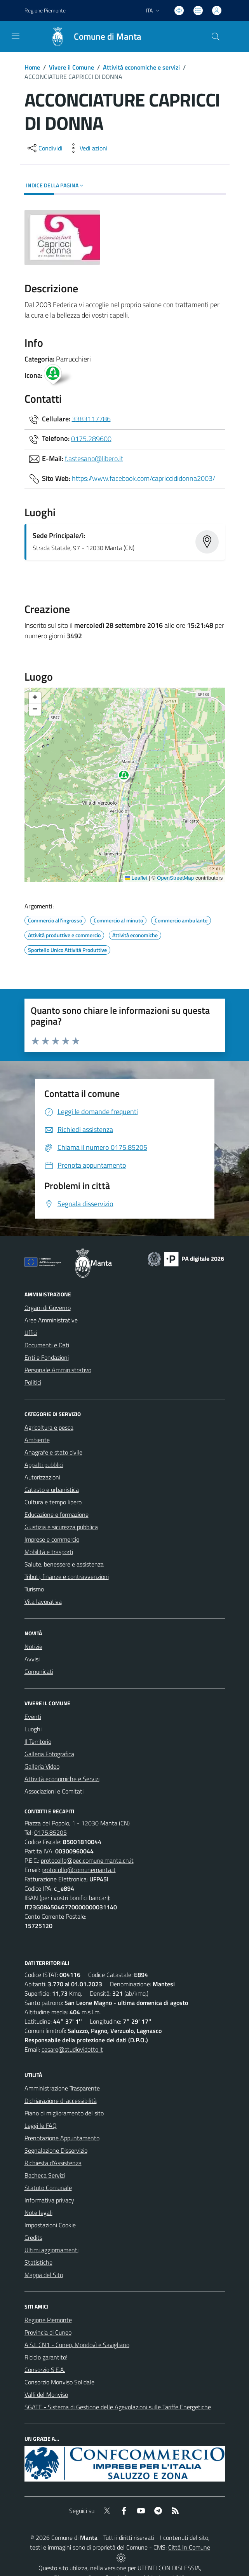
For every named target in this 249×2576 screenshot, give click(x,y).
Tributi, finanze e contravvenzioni (66, 1576)
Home (32, 67)
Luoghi (33, 1729)
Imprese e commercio (51, 1539)
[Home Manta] (91, 36)
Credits (33, 2237)
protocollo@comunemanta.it (79, 1869)
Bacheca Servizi (44, 2175)
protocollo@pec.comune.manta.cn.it (87, 1860)
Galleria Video (41, 1766)
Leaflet (136, 878)
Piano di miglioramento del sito (64, 2113)
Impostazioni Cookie (50, 2225)
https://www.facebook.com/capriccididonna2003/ (143, 478)
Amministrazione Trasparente (62, 2088)
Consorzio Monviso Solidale (59, 2382)
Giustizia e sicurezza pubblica (61, 1527)
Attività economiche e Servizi (61, 1778)
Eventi (32, 1716)
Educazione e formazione (56, 1514)
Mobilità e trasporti (48, 1551)
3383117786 (91, 418)
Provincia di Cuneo (47, 2332)
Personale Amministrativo (57, 1369)
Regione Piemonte (48, 2320)
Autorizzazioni (42, 1477)
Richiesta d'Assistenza (53, 2162)
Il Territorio (37, 1741)
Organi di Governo (47, 1307)
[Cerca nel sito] (215, 36)
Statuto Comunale (48, 2187)
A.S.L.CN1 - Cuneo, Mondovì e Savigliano (76, 2344)
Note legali (38, 2212)
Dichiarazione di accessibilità (60, 2100)
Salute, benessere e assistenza (64, 1564)
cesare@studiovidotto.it (72, 2049)
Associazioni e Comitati (54, 1791)
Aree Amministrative (51, 1320)
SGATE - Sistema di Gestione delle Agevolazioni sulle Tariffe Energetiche (117, 2407)
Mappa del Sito (43, 2274)
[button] (128, 777)
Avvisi (32, 1659)
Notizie (33, 1646)
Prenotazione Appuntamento (61, 2138)
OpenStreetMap (175, 878)
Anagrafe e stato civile (53, 1452)
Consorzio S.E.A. (44, 2369)
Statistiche (38, 2262)
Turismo (34, 1589)
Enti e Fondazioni (46, 1357)
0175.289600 (91, 438)
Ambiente (37, 1439)
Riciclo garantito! (46, 2357)
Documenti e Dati (46, 1345)
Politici (32, 1382)
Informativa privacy (49, 2200)
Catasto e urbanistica (51, 1489)
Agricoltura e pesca (48, 1427)
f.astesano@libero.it (94, 458)
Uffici (30, 1332)
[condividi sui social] (44, 148)
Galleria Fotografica (49, 1754)
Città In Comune (189, 2547)
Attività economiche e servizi (141, 67)
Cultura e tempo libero (53, 1502)
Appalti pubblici (43, 1464)
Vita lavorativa (43, 1601)
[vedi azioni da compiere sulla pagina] (87, 148)
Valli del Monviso (46, 2394)
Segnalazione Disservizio (55, 2150)
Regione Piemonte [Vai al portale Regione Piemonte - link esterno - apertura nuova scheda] (45, 10)
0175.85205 (50, 1832)
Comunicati (38, 1671)
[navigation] (15, 35)
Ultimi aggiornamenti (51, 2250)
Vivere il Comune (71, 67)
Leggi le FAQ (40, 2125)
